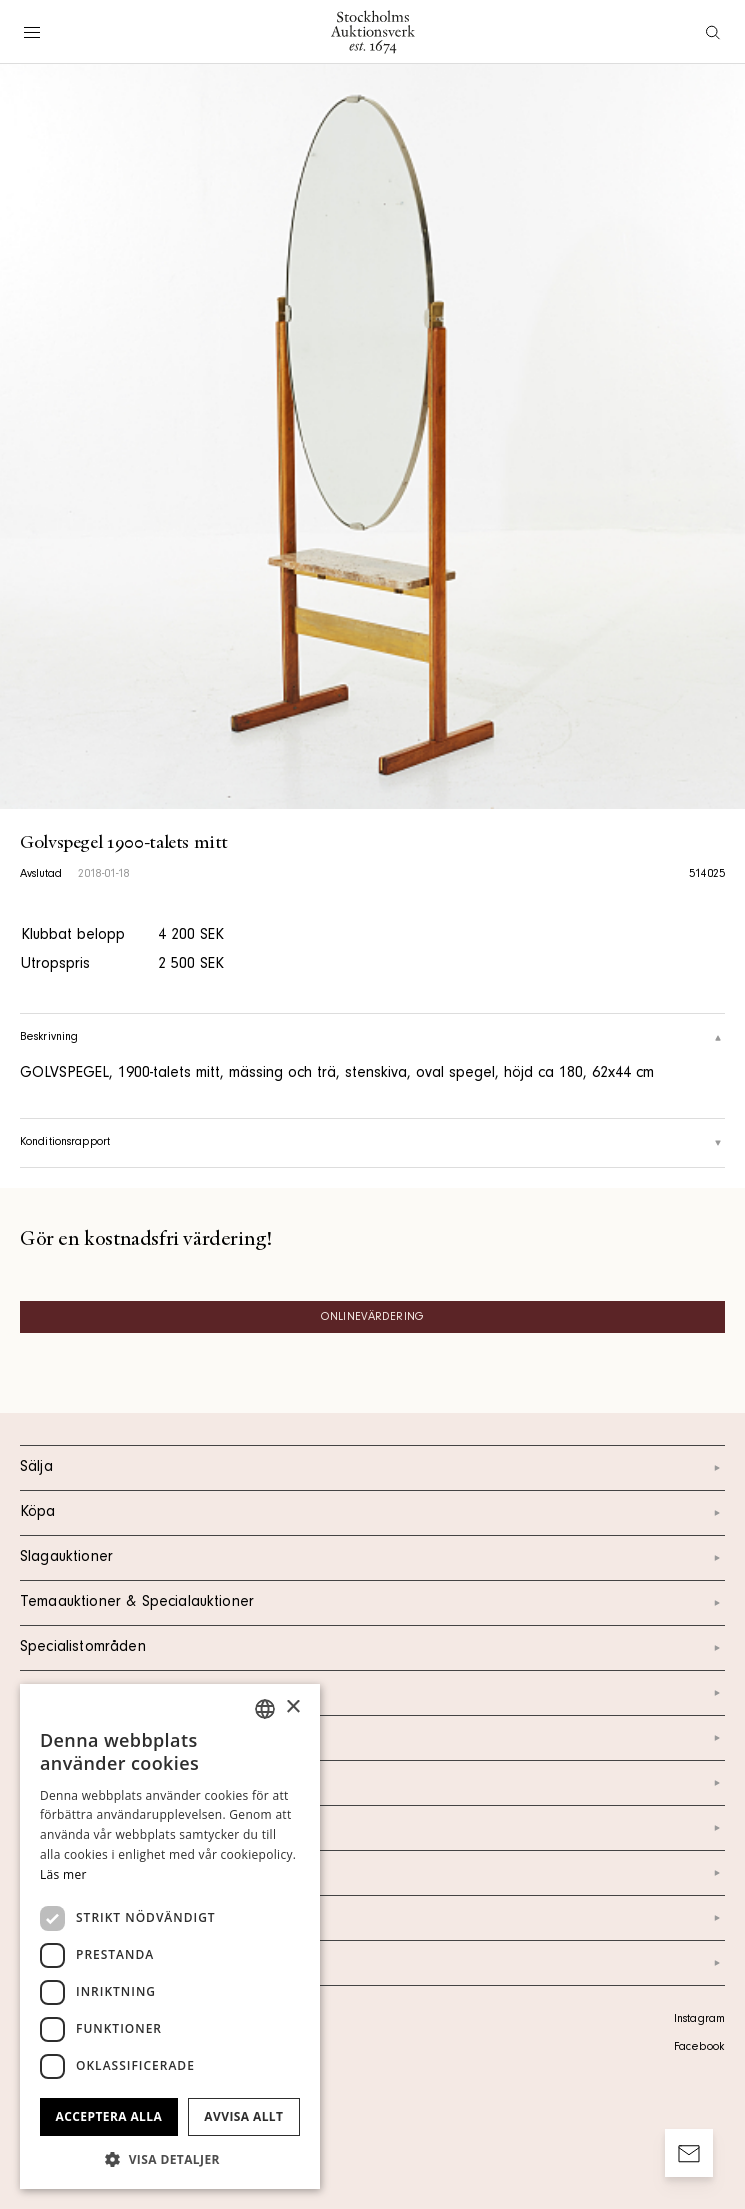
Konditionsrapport (372, 1143)
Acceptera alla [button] (109, 2116)
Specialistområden (372, 1648)
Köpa (372, 1513)
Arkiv (372, 1963)
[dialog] (170, 1936)
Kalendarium (372, 1693)
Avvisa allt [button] (243, 2116)
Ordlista (372, 1918)
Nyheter (372, 1828)
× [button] (292, 1707)
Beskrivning (372, 1038)
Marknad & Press (372, 1873)
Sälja (372, 1468)
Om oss (372, 1783)
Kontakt (372, 1738)
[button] (170, 2159)
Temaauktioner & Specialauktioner (372, 1603)
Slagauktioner (372, 1558)
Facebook (699, 2048)
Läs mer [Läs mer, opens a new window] (63, 1874)
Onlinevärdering (372, 1318)
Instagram (699, 2020)
